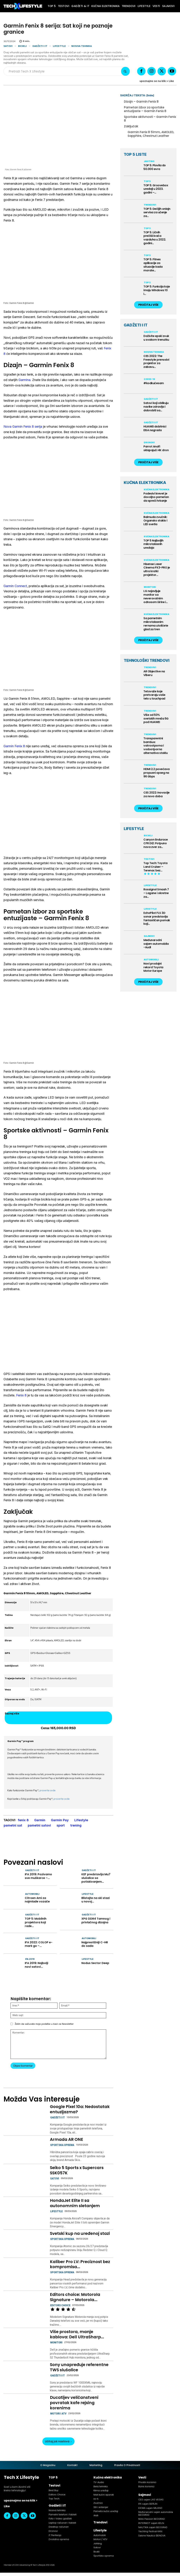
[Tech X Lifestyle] (23, 6)
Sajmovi (149, 944)
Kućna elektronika (156, 492)
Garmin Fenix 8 (14, 746)
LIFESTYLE (134, 835)
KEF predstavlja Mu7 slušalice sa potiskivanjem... (95, 1878)
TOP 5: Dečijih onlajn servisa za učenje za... (156, 213)
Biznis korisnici (146, 2490)
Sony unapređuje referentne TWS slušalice (79, 2370)
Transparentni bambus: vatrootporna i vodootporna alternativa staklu (155, 752)
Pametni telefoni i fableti (62, 2518)
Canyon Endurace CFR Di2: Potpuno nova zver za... (155, 850)
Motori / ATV (100, 2542)
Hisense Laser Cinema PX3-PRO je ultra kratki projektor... (156, 574)
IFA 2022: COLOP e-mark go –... (38, 1945)
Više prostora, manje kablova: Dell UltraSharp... (77, 2336)
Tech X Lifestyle (21, 2481)
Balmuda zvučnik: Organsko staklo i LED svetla (155, 524)
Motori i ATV (58, 2417)
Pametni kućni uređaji (106, 2514)
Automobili (32, 1894)
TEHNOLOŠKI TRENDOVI (146, 666)
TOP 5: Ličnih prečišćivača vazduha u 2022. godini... (154, 239)
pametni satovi (39, 1825)
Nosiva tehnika (81, 46)
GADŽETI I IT (135, 327)
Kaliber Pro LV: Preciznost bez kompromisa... (80, 2265)
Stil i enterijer (101, 2510)
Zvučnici (98, 2506)
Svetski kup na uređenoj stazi (80, 2235)
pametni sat (13, 1825)
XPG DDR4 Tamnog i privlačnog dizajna (95, 1921)
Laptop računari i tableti (62, 2526)
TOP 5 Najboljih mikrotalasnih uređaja (153, 548)
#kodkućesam (153, 386)
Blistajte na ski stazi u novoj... (95, 1900)
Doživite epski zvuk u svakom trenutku (156, 340)
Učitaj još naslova (58, 2445)
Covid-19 (149, 382)
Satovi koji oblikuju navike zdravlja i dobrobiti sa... (155, 409)
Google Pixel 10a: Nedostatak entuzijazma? (80, 2110)
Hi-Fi (96, 2502)
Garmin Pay (60, 1820)
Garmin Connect (15, 586)
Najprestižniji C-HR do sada (94, 1945)
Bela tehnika (101, 2490)
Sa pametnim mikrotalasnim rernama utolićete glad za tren (155, 629)
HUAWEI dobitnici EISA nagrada (154, 432)
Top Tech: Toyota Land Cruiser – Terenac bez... (155, 874)
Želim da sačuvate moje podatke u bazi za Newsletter (44, 2024)
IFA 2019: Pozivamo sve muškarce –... (38, 1876)
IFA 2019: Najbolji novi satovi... (36, 1966)
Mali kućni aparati (104, 2498)
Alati (96, 2519)
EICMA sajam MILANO (150, 2511)
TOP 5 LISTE (135, 154)
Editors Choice (60, 2307)
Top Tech (54, 2502)
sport (61, 1825)
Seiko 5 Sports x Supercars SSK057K (77, 2171)
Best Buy (53, 2493)
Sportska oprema (62, 2146)
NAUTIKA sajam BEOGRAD (152, 2530)
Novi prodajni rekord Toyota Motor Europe (153, 976)
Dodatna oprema (59, 2542)
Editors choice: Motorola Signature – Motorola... (75, 2299)
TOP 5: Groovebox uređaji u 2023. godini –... (155, 189)
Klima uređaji (101, 2494)
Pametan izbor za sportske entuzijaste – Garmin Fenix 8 (145, 109)
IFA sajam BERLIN (147, 2507)
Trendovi (150, 205)
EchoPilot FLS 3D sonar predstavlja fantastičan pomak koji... (156, 926)
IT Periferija (55, 2538)
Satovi (8, 46)
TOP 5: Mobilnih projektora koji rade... (35, 1923)
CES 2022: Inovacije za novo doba (156, 802)
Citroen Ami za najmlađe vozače (37, 1900)
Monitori (56, 2345)
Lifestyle (59, 46)
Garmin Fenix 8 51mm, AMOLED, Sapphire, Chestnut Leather (151, 134)
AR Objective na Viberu (154, 679)
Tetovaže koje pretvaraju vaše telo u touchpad (154, 701)
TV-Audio (99, 2485)
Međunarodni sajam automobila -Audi (156, 952)
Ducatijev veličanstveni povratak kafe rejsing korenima (74, 2406)
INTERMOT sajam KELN (151, 2526)
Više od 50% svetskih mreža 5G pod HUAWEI (156, 725)
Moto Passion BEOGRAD (151, 2522)
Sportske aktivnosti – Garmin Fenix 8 (150, 118)
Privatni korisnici (147, 2485)
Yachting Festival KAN (150, 2534)
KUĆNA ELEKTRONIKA (145, 485)
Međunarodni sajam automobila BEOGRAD (155, 2517)
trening (76, 1825)
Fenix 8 (21, 1395)
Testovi (149, 866)
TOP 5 (147, 181)
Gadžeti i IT (39, 46)
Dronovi (149, 445)
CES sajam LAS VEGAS (150, 2502)
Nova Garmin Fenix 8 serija (23, 426)
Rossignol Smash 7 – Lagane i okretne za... (156, 901)
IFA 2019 (30, 1960)
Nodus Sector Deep (95, 1964)
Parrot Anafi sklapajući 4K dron (156, 452)
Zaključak (131, 126)
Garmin (39, 1820)
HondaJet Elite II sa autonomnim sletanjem (75, 2204)
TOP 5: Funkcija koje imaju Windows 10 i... (156, 292)
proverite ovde (48, 1790)
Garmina (24, 380)
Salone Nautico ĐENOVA (151, 2538)
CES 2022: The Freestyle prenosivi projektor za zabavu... (156, 364)
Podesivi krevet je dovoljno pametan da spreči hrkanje (156, 500)
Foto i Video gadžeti (60, 2522)
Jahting (149, 161)
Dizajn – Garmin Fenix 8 (141, 101)
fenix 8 (23, 1820)
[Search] (125, 71)
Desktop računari (59, 2530)
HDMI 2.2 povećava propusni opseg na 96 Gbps (156, 779)
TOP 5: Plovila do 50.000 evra (154, 167)
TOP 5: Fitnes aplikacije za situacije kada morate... (152, 266)
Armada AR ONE (66, 2140)
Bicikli (22, 46)
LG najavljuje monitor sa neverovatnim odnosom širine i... (155, 601)
